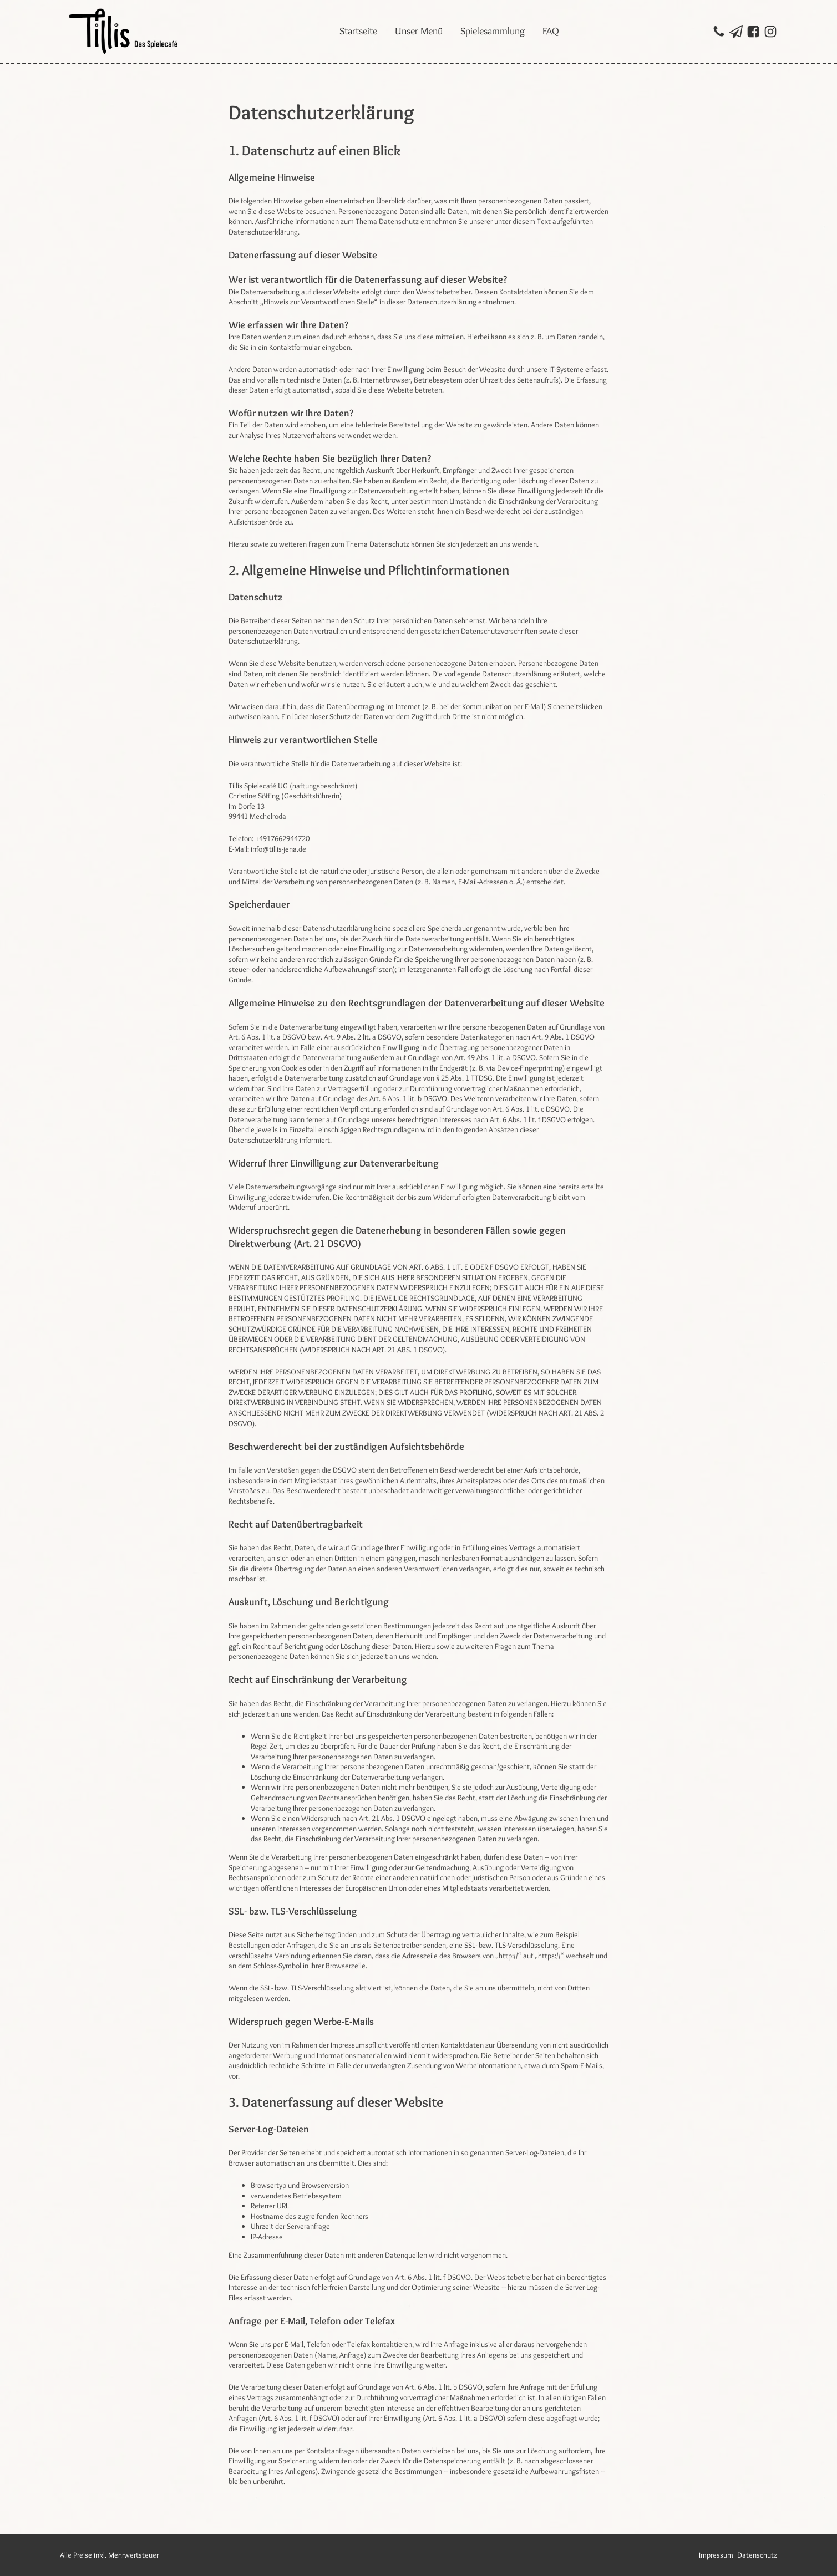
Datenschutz (757, 2555)
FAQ (550, 31)
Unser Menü (419, 31)
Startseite (358, 31)
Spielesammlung (492, 31)
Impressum (716, 2555)
